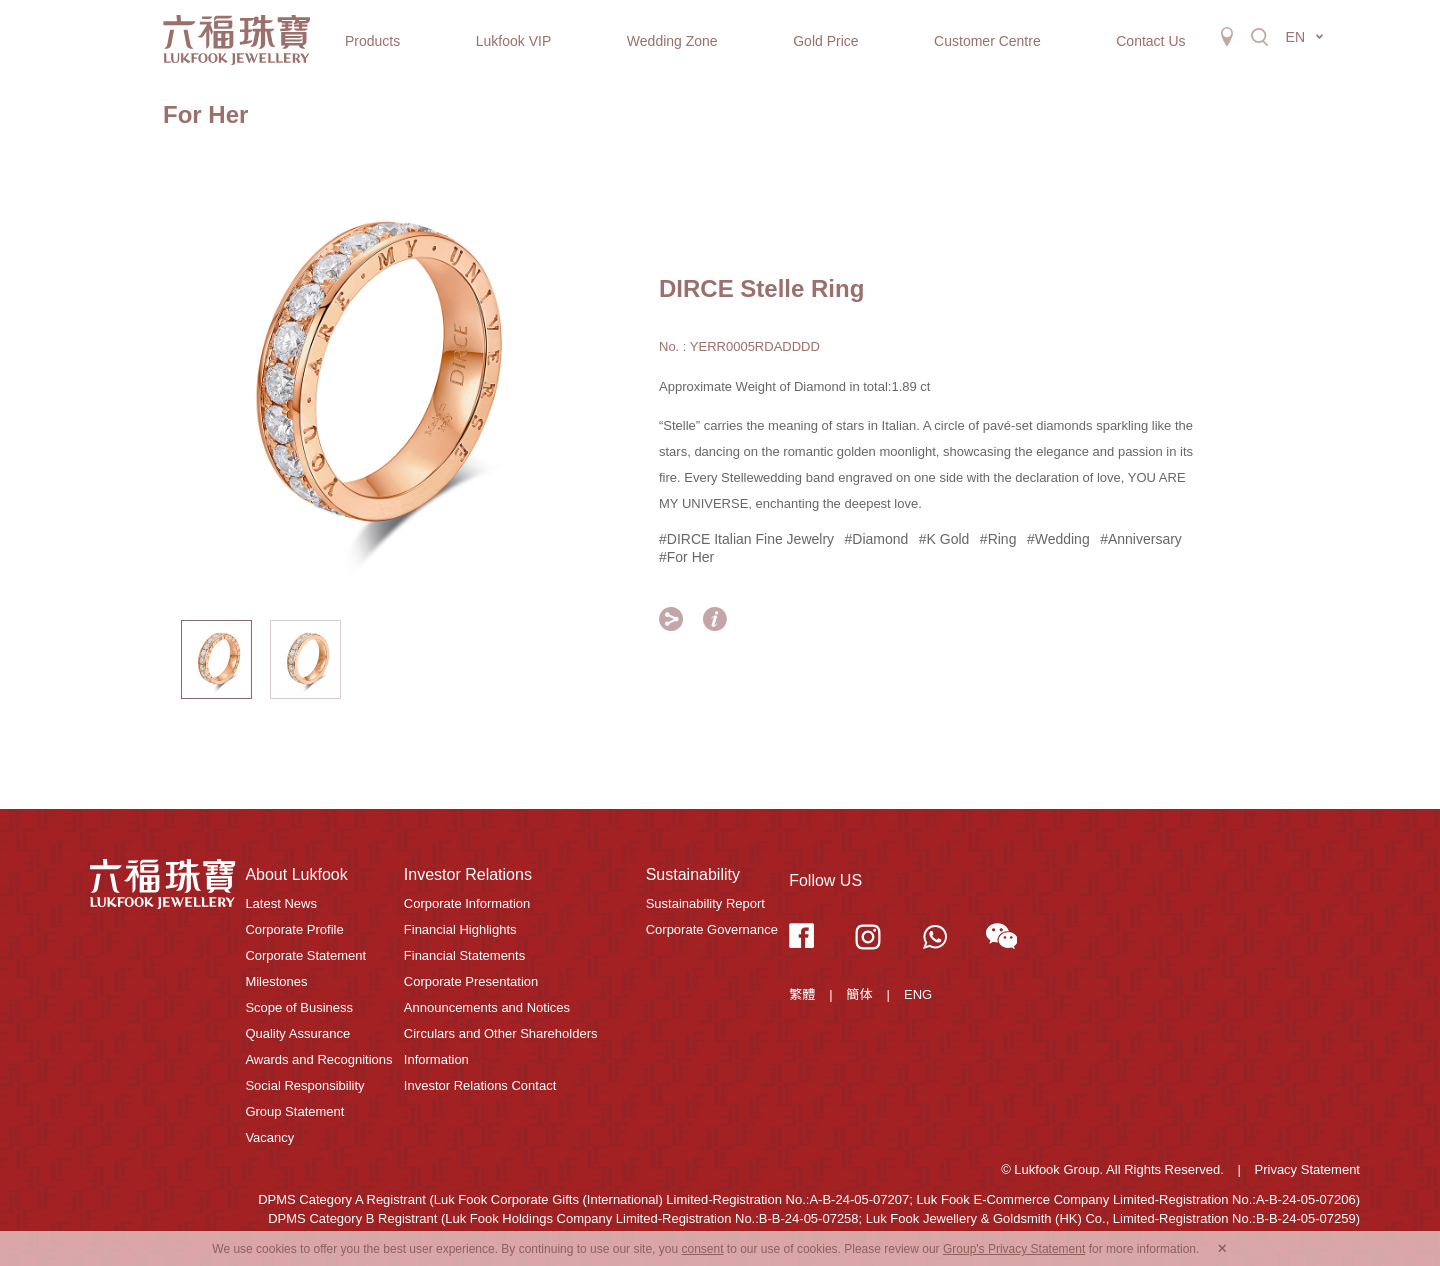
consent (702, 1249)
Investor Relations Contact (480, 1085)
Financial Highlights (460, 929)
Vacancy (269, 1137)
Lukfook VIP (514, 41)
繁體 (802, 994)
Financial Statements (464, 955)
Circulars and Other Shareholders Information (501, 1046)
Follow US (825, 880)
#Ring (998, 539)
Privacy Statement (1308, 1169)
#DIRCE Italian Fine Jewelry (746, 539)
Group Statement (294, 1111)
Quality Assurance (297, 1033)
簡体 (860, 994)
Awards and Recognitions (318, 1059)
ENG (918, 994)
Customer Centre (987, 41)
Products (372, 41)
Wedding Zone (672, 41)
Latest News (281, 903)
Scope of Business (299, 1007)
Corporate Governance (712, 929)
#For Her (686, 557)
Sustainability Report (705, 903)
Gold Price (825, 41)
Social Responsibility (304, 1085)
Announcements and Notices (487, 1007)
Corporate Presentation (471, 981)
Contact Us (1150, 41)
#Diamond (877, 539)
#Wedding (1058, 539)
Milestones (276, 981)
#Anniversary (1141, 539)
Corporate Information (467, 903)
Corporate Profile (294, 929)
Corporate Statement (305, 955)
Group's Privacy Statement (1014, 1249)
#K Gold (944, 539)
